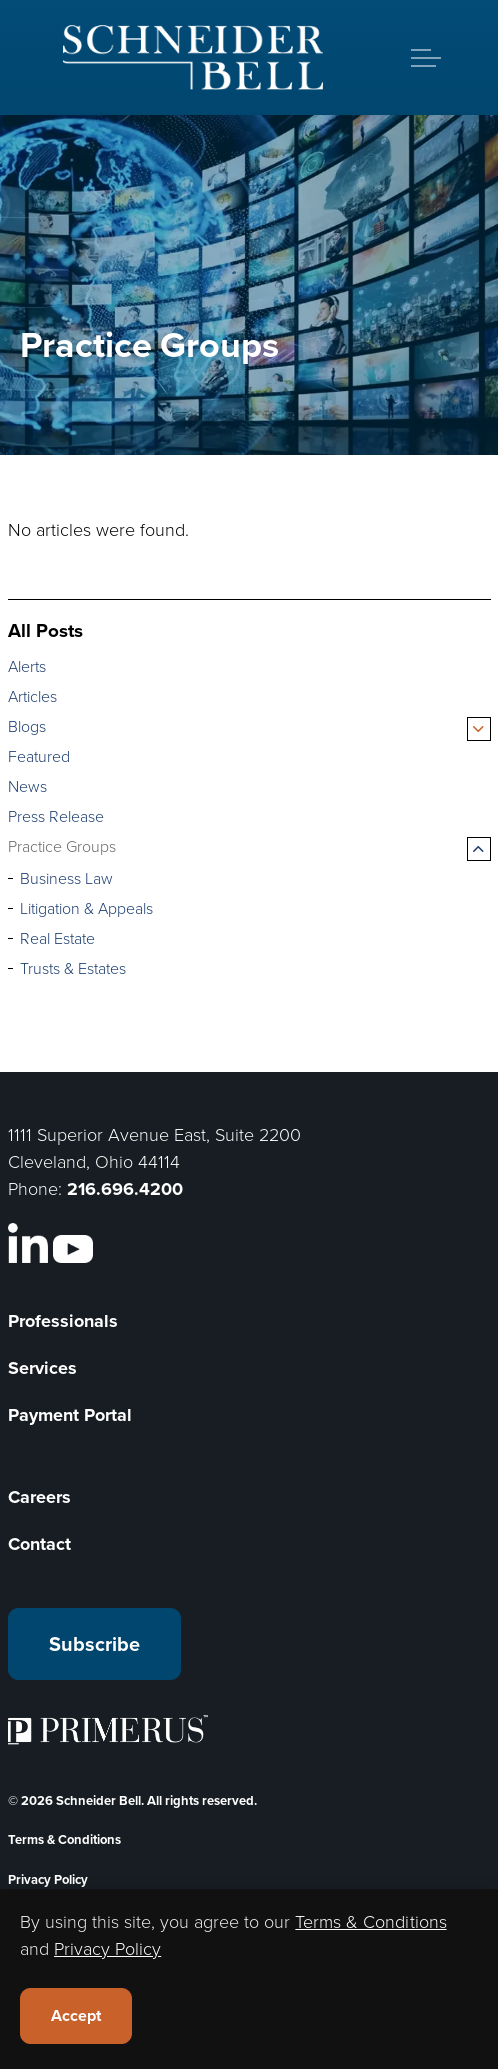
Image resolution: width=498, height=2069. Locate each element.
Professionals (63, 1321)
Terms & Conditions (64, 1839)
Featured (39, 756)
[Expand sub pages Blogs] (479, 729)
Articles (32, 696)
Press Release (56, 816)
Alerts (27, 666)
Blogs (27, 726)
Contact (39, 1544)
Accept (76, 2016)
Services (42, 1368)
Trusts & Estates (73, 968)
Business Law (66, 878)
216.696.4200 (125, 1189)
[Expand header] (426, 57)
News (27, 786)
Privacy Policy (48, 1879)
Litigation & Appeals (86, 908)
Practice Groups (62, 846)
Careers (39, 1497)
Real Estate (57, 938)
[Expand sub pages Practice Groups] (479, 849)
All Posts (45, 630)
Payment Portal (70, 1415)
